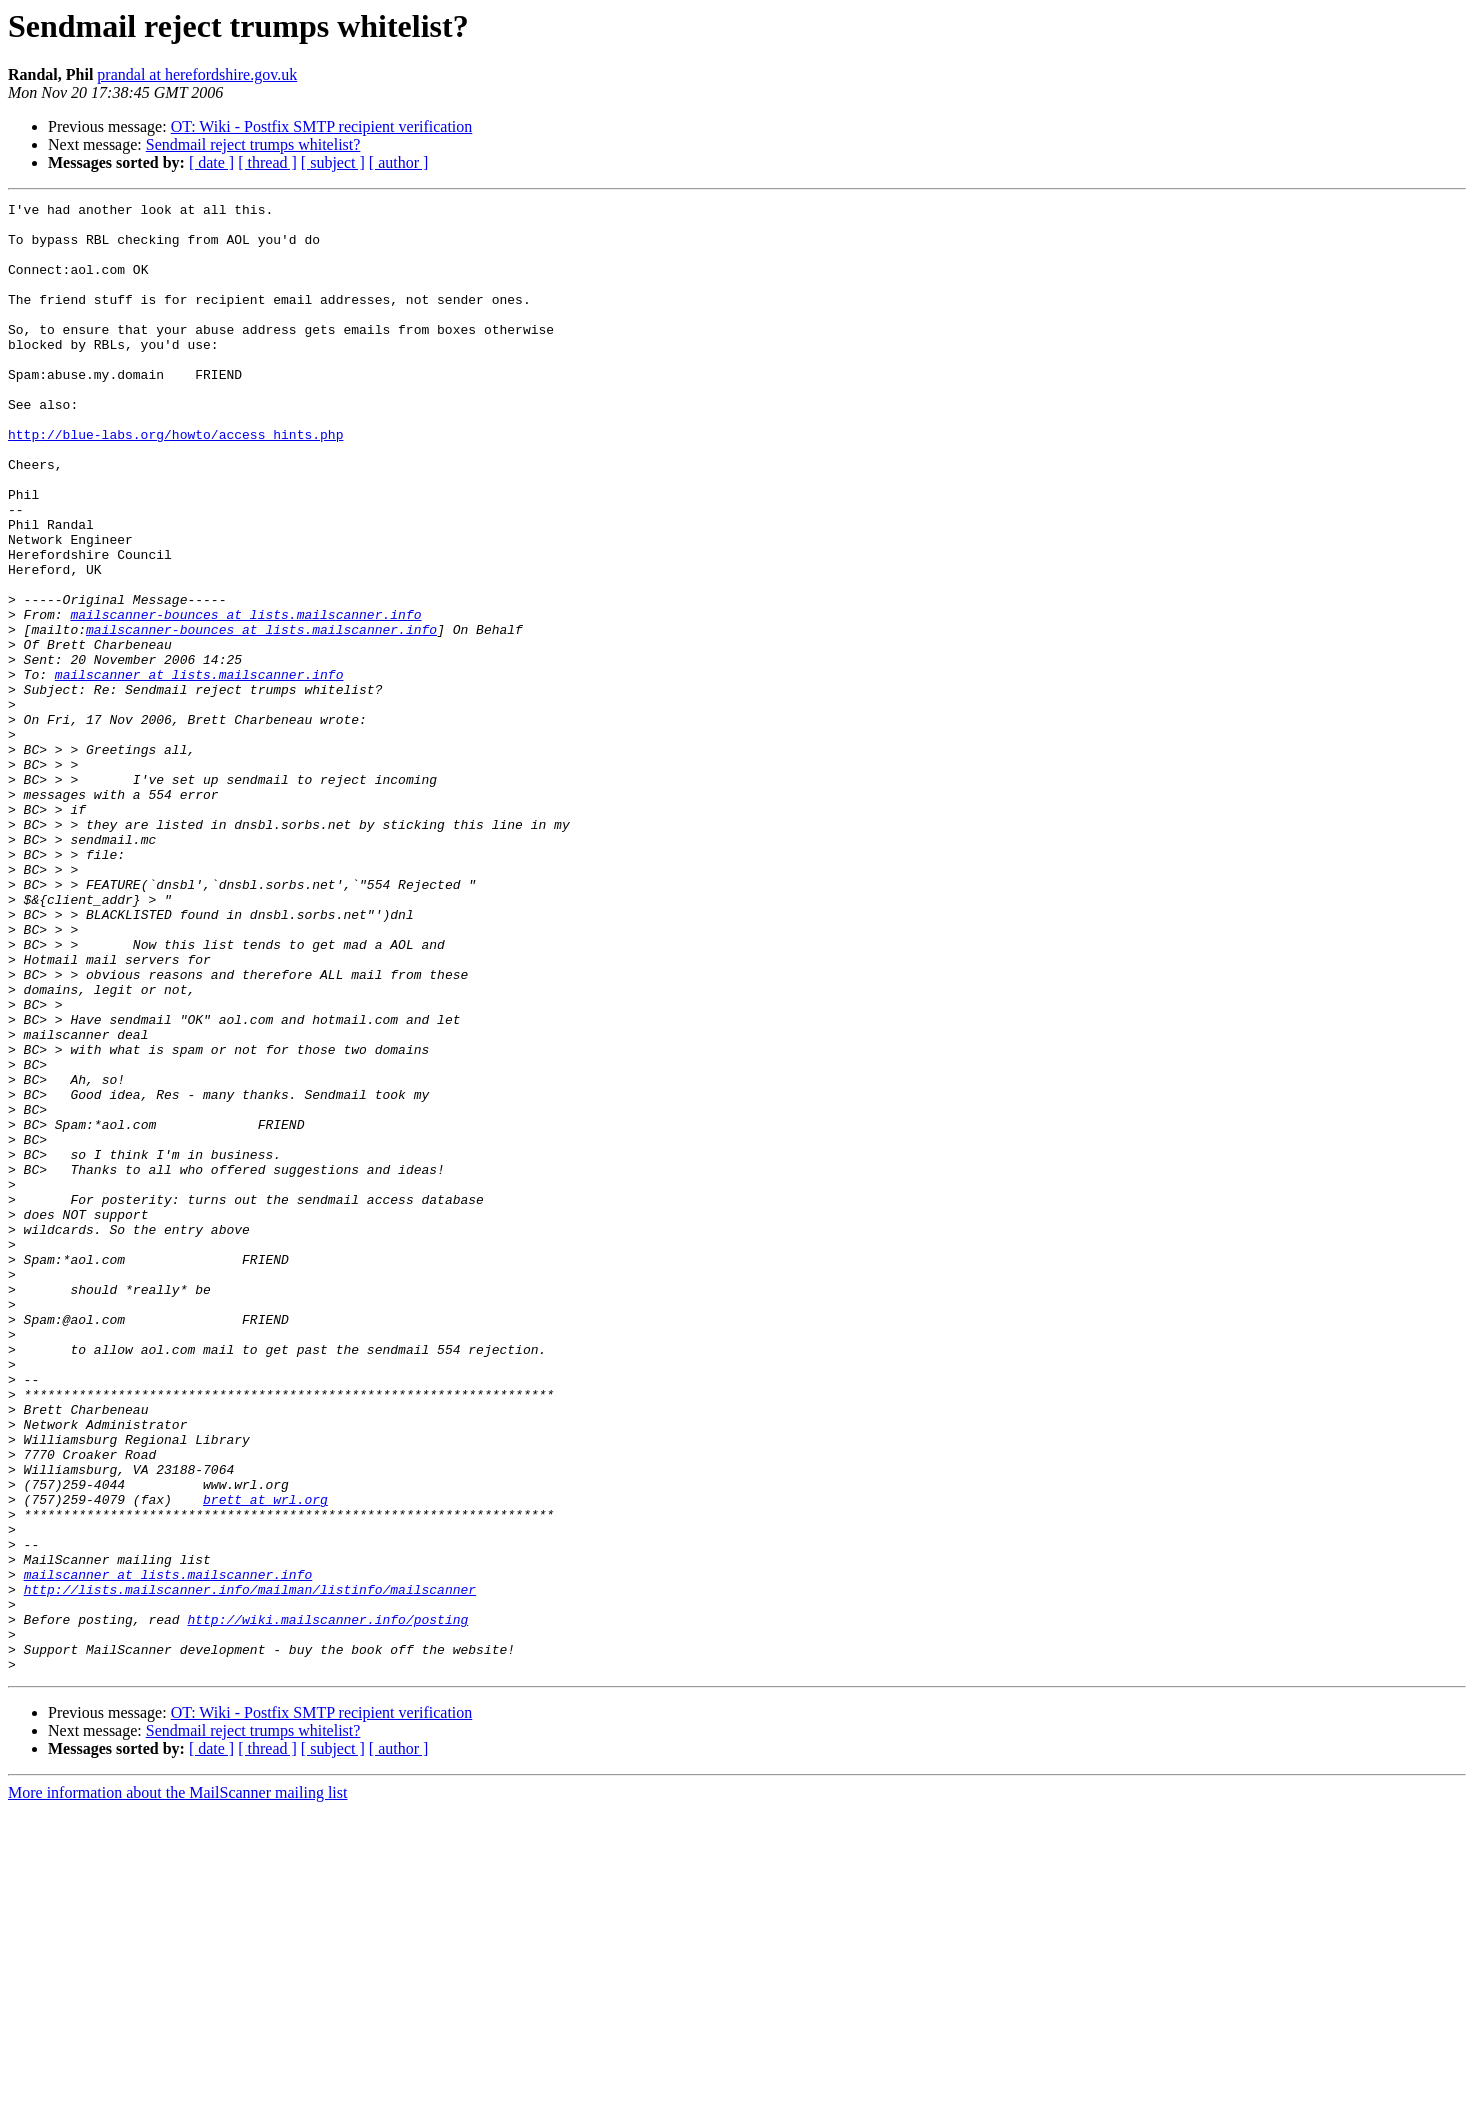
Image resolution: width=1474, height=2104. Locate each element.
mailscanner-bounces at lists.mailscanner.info (245, 698)
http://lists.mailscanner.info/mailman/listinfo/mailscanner (250, 1868)
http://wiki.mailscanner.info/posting (327, 1904)
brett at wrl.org (265, 1760)
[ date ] (211, 162)
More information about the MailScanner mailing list (177, 2086)
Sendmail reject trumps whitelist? (253, 144)
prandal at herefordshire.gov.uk (197, 74)
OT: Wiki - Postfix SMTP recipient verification (322, 126)
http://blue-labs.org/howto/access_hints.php (175, 482)
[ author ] (399, 162)
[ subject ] (333, 162)
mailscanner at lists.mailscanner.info (199, 770)
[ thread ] (267, 162)
